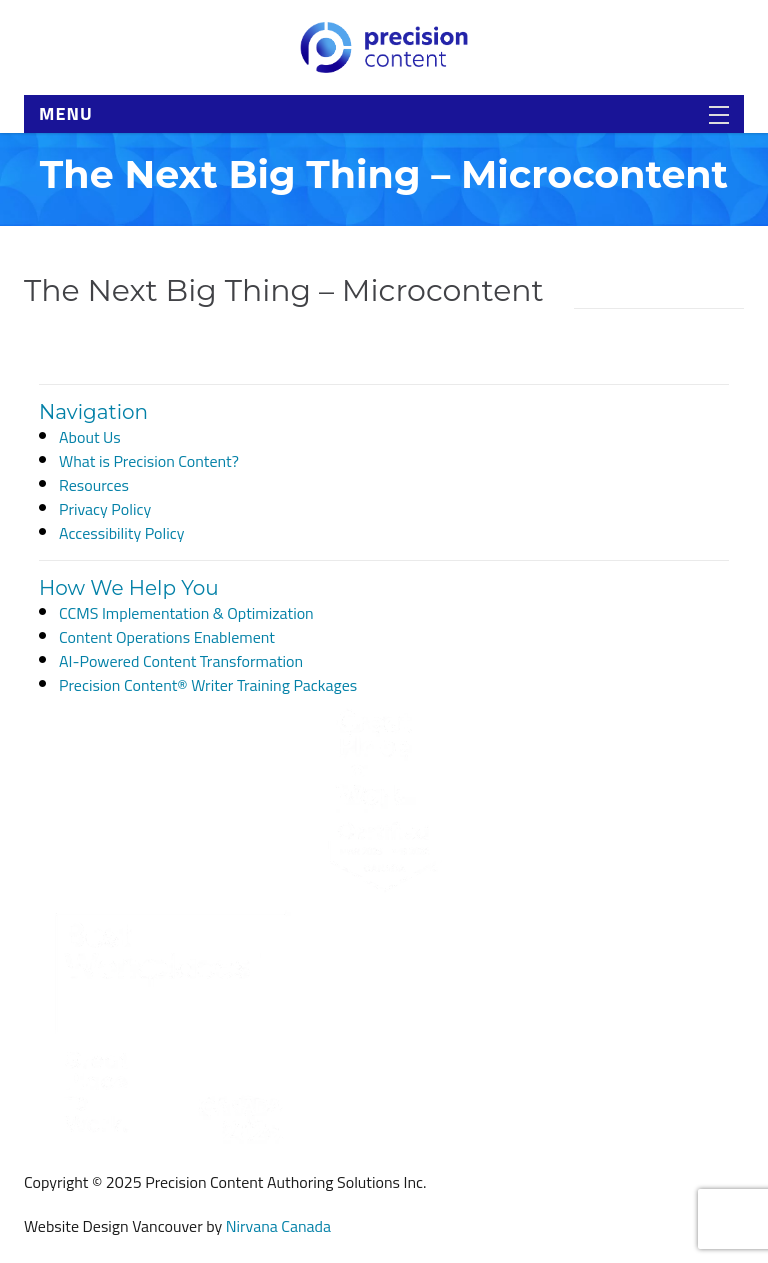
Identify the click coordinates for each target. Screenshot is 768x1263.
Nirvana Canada (278, 1226)
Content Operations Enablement (167, 637)
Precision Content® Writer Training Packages (208, 685)
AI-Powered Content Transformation (181, 661)
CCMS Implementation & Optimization (186, 613)
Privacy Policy (105, 509)
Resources (94, 485)
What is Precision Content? (149, 461)
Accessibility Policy (121, 533)
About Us (90, 437)
